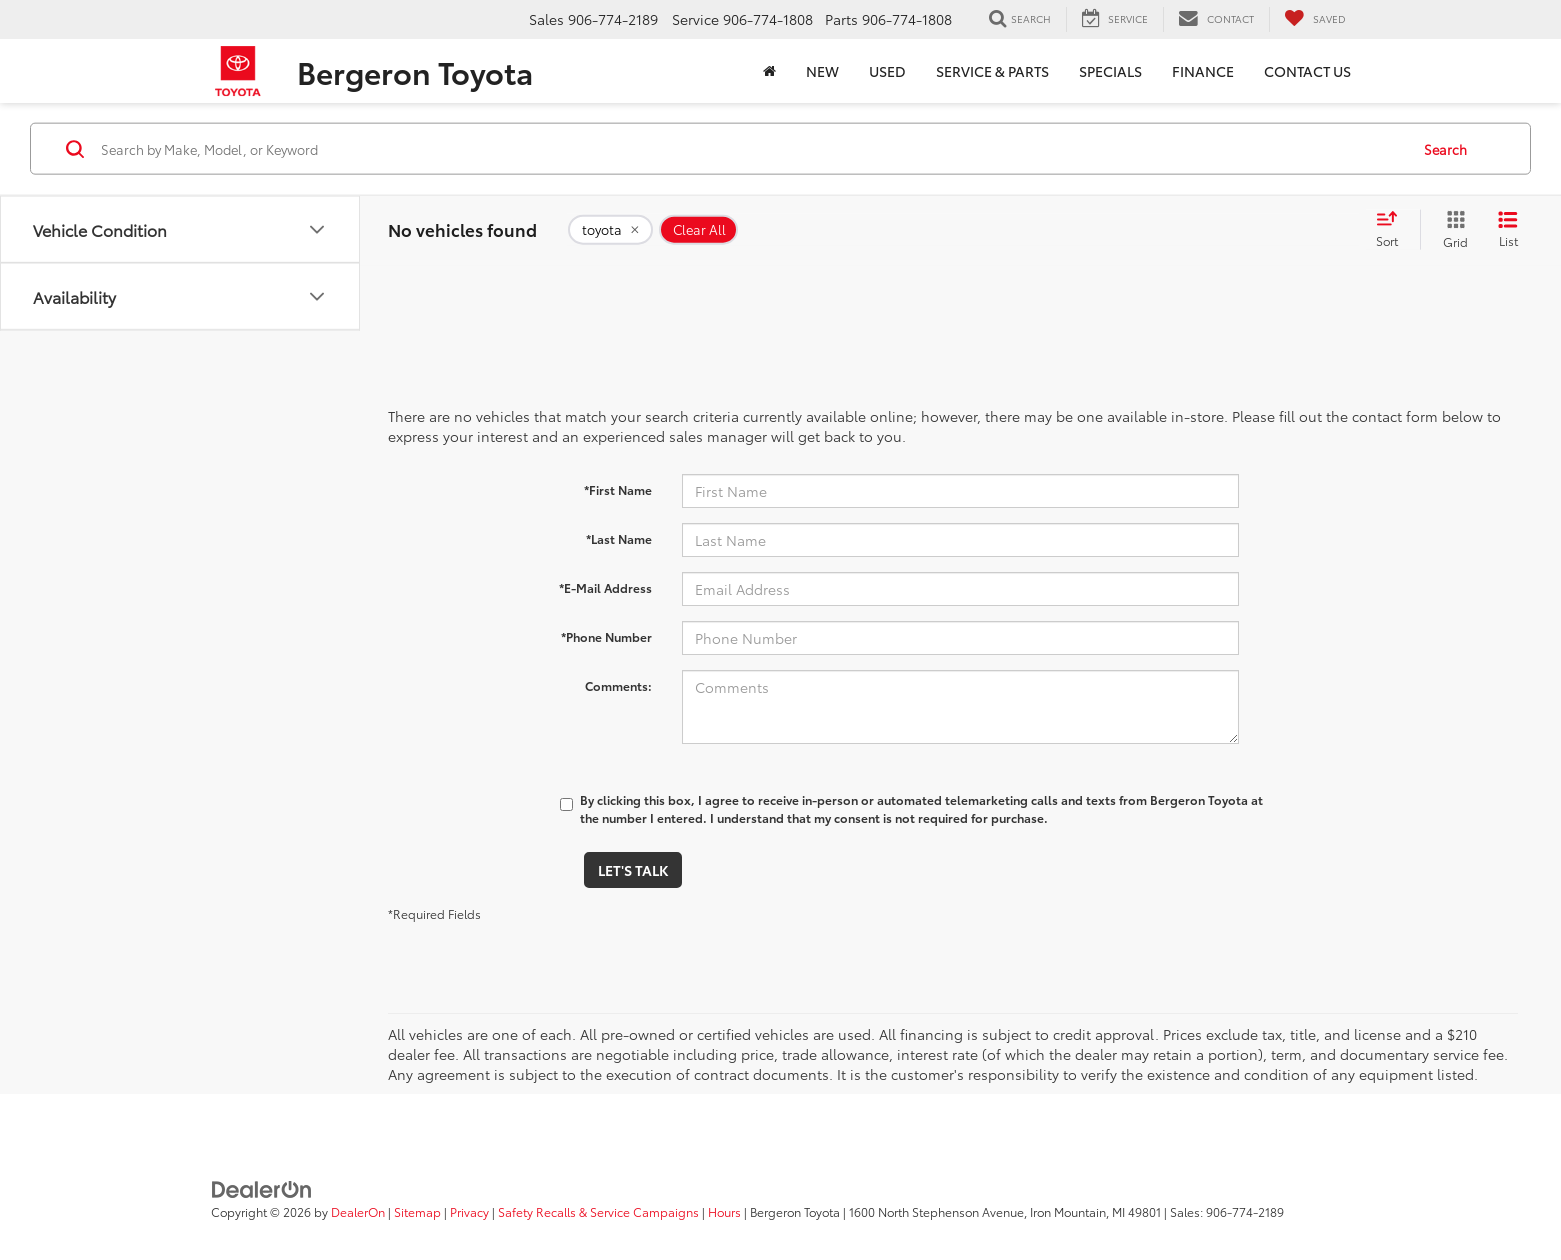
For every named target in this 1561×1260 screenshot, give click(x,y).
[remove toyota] (610, 230)
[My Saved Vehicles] (1315, 19)
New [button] (822, 71)
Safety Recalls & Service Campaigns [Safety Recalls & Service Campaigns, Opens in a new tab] (598, 1211)
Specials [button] (1110, 71)
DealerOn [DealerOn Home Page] (358, 1211)
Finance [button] (1203, 71)
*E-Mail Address (605, 587)
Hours (724, 1211)
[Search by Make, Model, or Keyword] (752, 149)
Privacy (469, 1211)
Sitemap (417, 1211)
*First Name (618, 489)
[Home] (769, 71)
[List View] (1508, 230)
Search (1445, 148)
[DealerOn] (262, 1188)
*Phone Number (606, 636)
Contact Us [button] (1307, 71)
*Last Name (619, 538)
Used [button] (887, 71)
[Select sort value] (1393, 230)
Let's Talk (633, 870)
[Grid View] (1451, 230)
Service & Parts (992, 71)
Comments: (618, 685)
